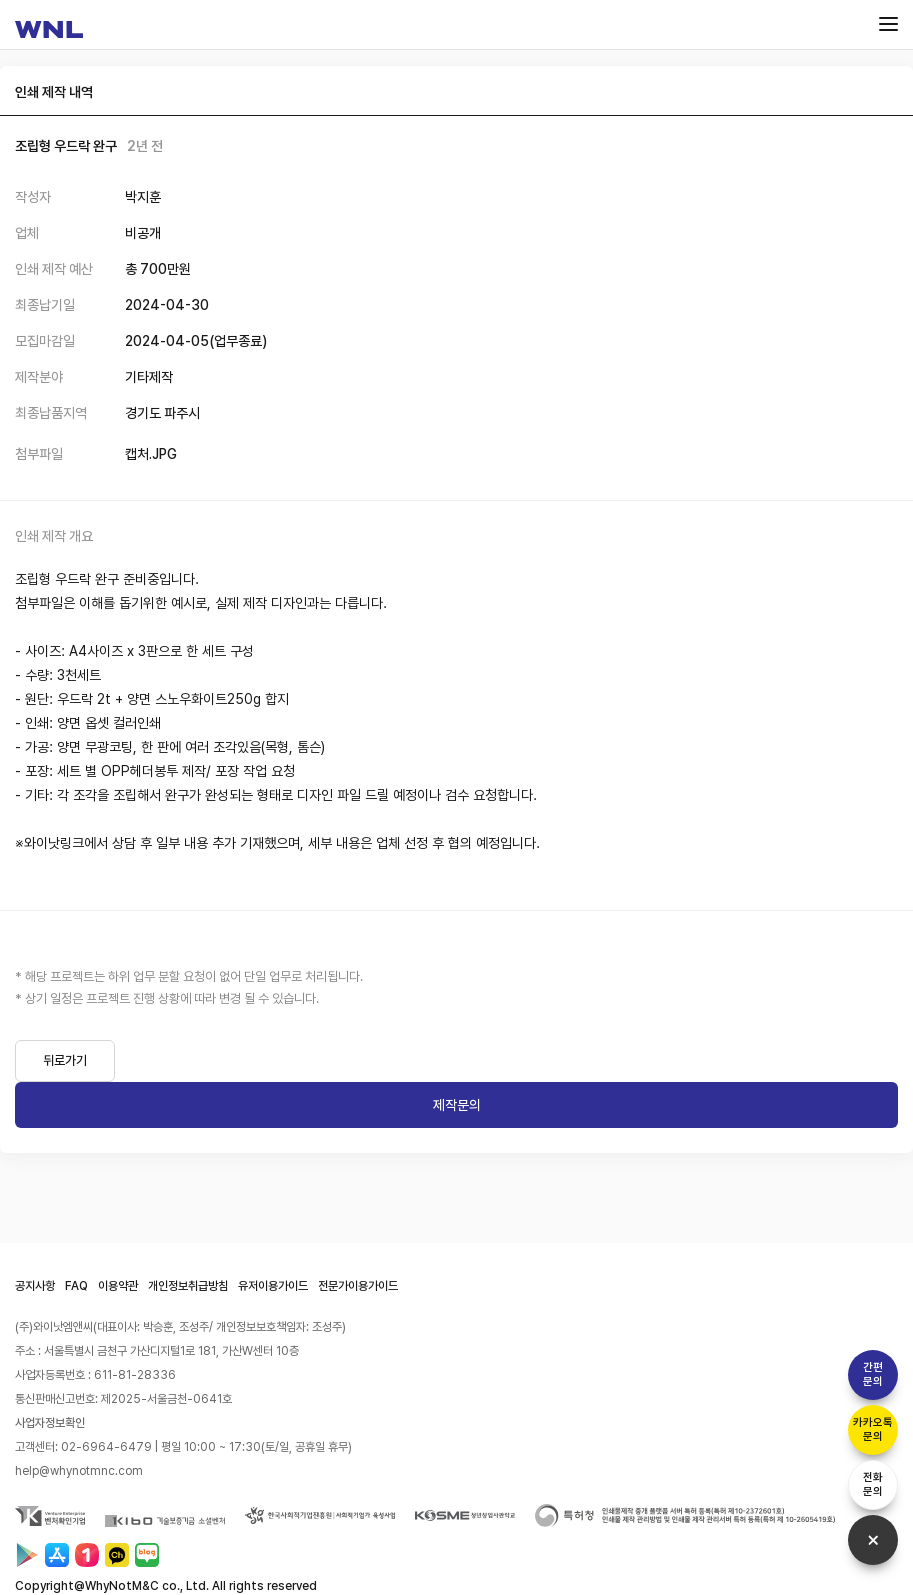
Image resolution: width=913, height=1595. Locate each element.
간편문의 (873, 1374)
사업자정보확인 (50, 1423)
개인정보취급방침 (188, 1286)
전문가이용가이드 (358, 1286)
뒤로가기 (65, 1060)
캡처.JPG (151, 454)
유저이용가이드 (273, 1286)
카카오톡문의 (873, 1429)
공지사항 (35, 1286)
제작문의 (457, 1105)
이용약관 (118, 1286)
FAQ (76, 1286)
